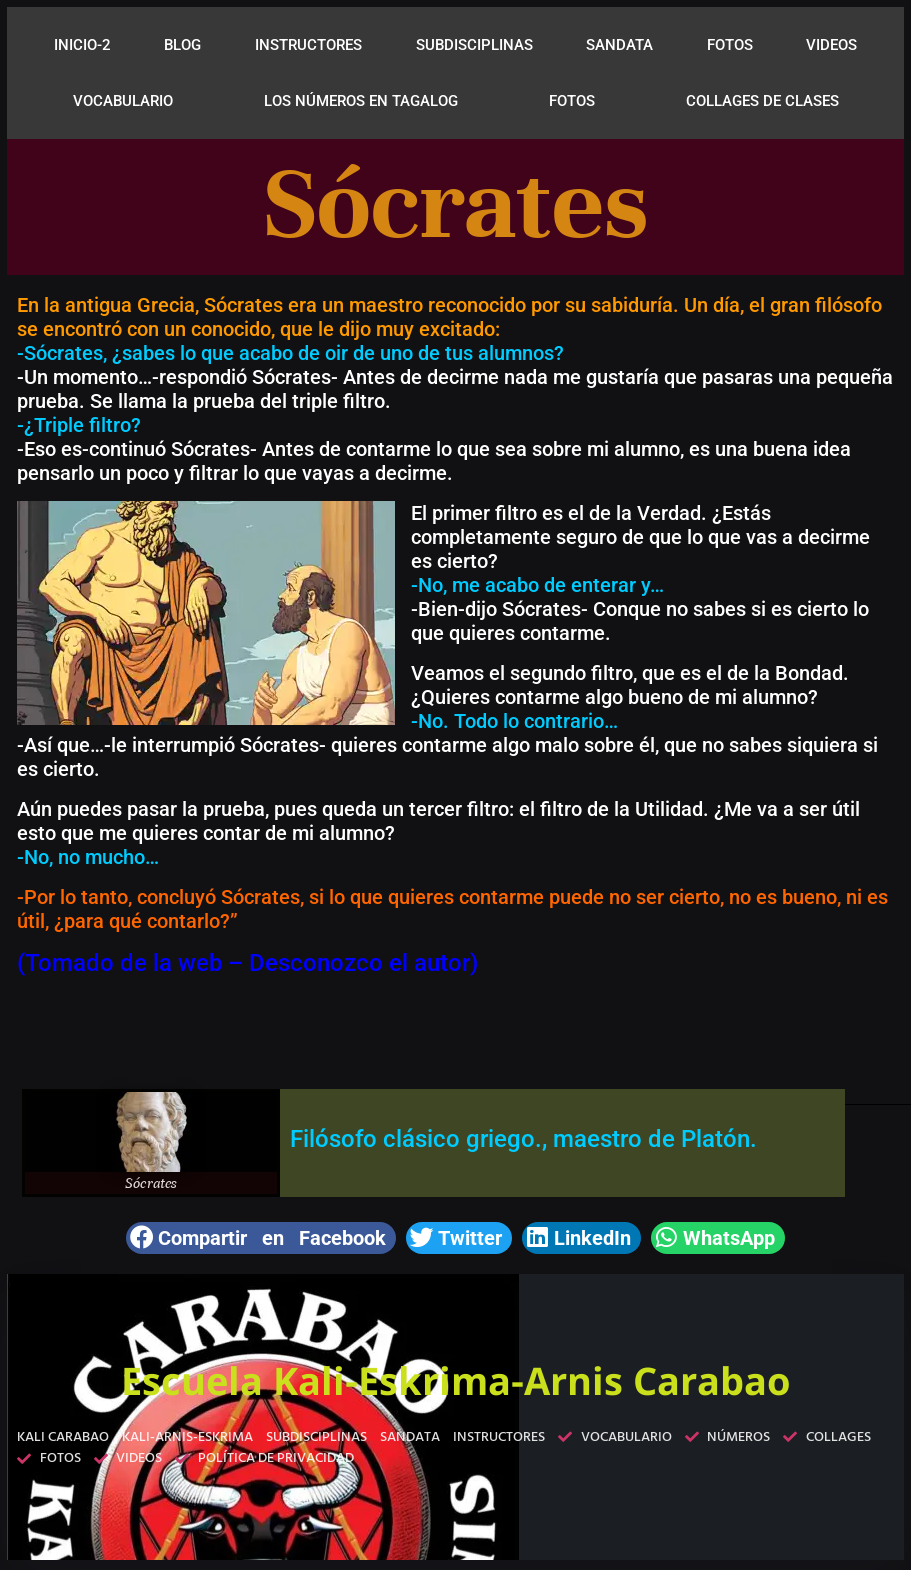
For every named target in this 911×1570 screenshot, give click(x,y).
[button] (261, 1238)
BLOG (182, 45)
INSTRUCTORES (308, 45)
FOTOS (730, 45)
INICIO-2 (82, 45)
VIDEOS (831, 45)
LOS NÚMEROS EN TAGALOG (361, 101)
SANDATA (619, 45)
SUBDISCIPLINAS (474, 45)
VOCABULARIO (123, 101)
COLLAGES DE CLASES (762, 101)
